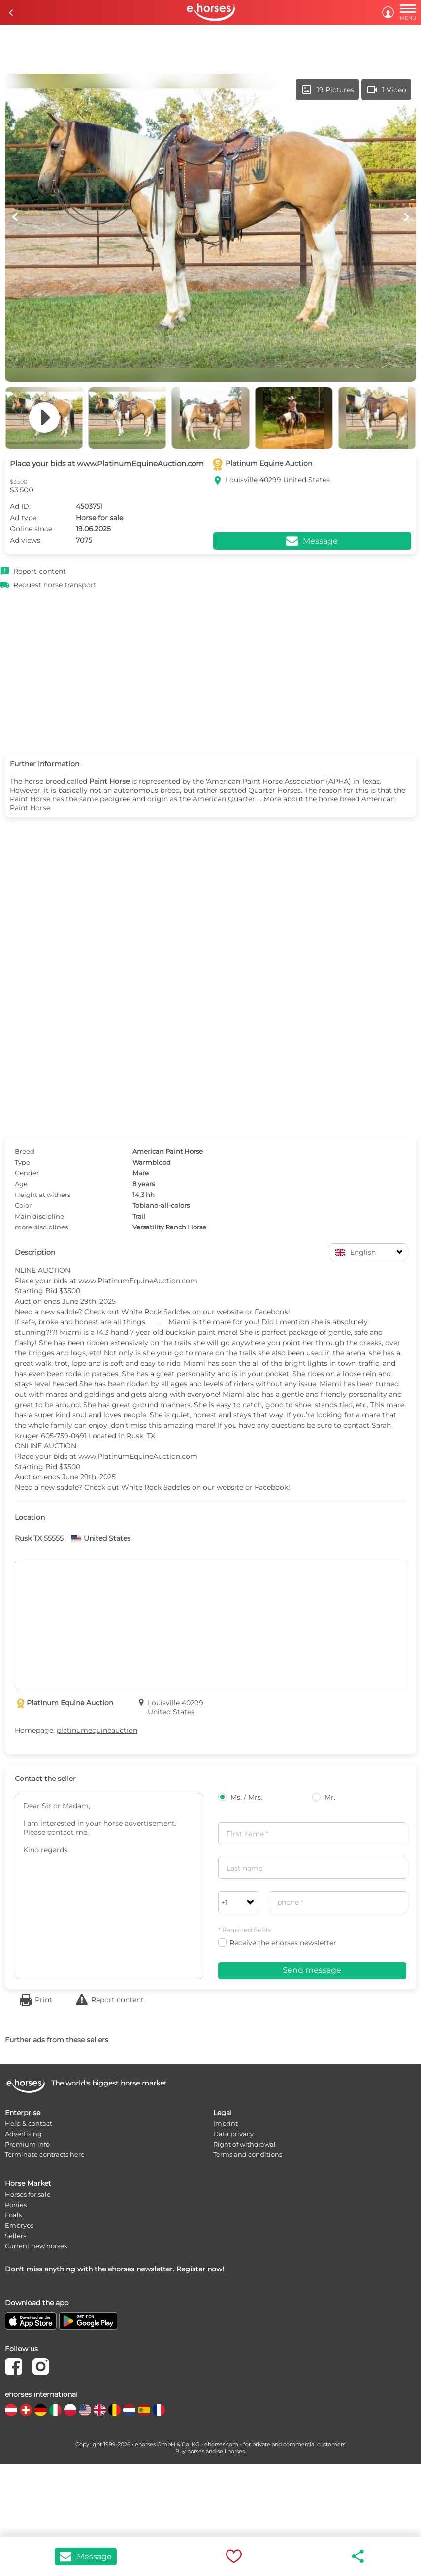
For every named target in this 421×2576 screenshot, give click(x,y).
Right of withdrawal (244, 2144)
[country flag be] (114, 2410)
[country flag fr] (159, 2410)
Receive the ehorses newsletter (277, 1942)
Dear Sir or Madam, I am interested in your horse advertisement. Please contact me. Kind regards (109, 1886)
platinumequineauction (97, 1730)
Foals (13, 2215)
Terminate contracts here (45, 2154)
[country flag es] (144, 2410)
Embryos (19, 2225)
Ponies (16, 2204)
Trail (139, 1216)
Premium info (27, 2144)
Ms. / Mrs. (240, 1797)
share (358, 2556)
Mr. (323, 1797)
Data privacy (233, 2134)
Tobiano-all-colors (161, 1205)
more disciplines (41, 1227)
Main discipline (39, 1216)
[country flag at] (11, 2410)
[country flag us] (85, 2410)
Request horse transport (55, 585)
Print (43, 1999)
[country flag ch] (26, 2410)
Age (21, 1184)
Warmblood (151, 1162)
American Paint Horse (167, 1151)
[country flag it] (55, 2410)
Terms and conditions (247, 2154)
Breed (24, 1151)
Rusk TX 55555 (39, 1538)
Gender (27, 1173)
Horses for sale (28, 2194)
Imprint (225, 2123)
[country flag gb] (100, 2410)
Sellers (15, 2235)
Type (22, 1162)
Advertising (23, 2134)
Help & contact (28, 2123)
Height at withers (42, 1194)
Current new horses (36, 2246)
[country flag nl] (129, 2410)
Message (86, 2556)
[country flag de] (40, 2410)
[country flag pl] (70, 2410)
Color (23, 1205)
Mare (140, 1173)
